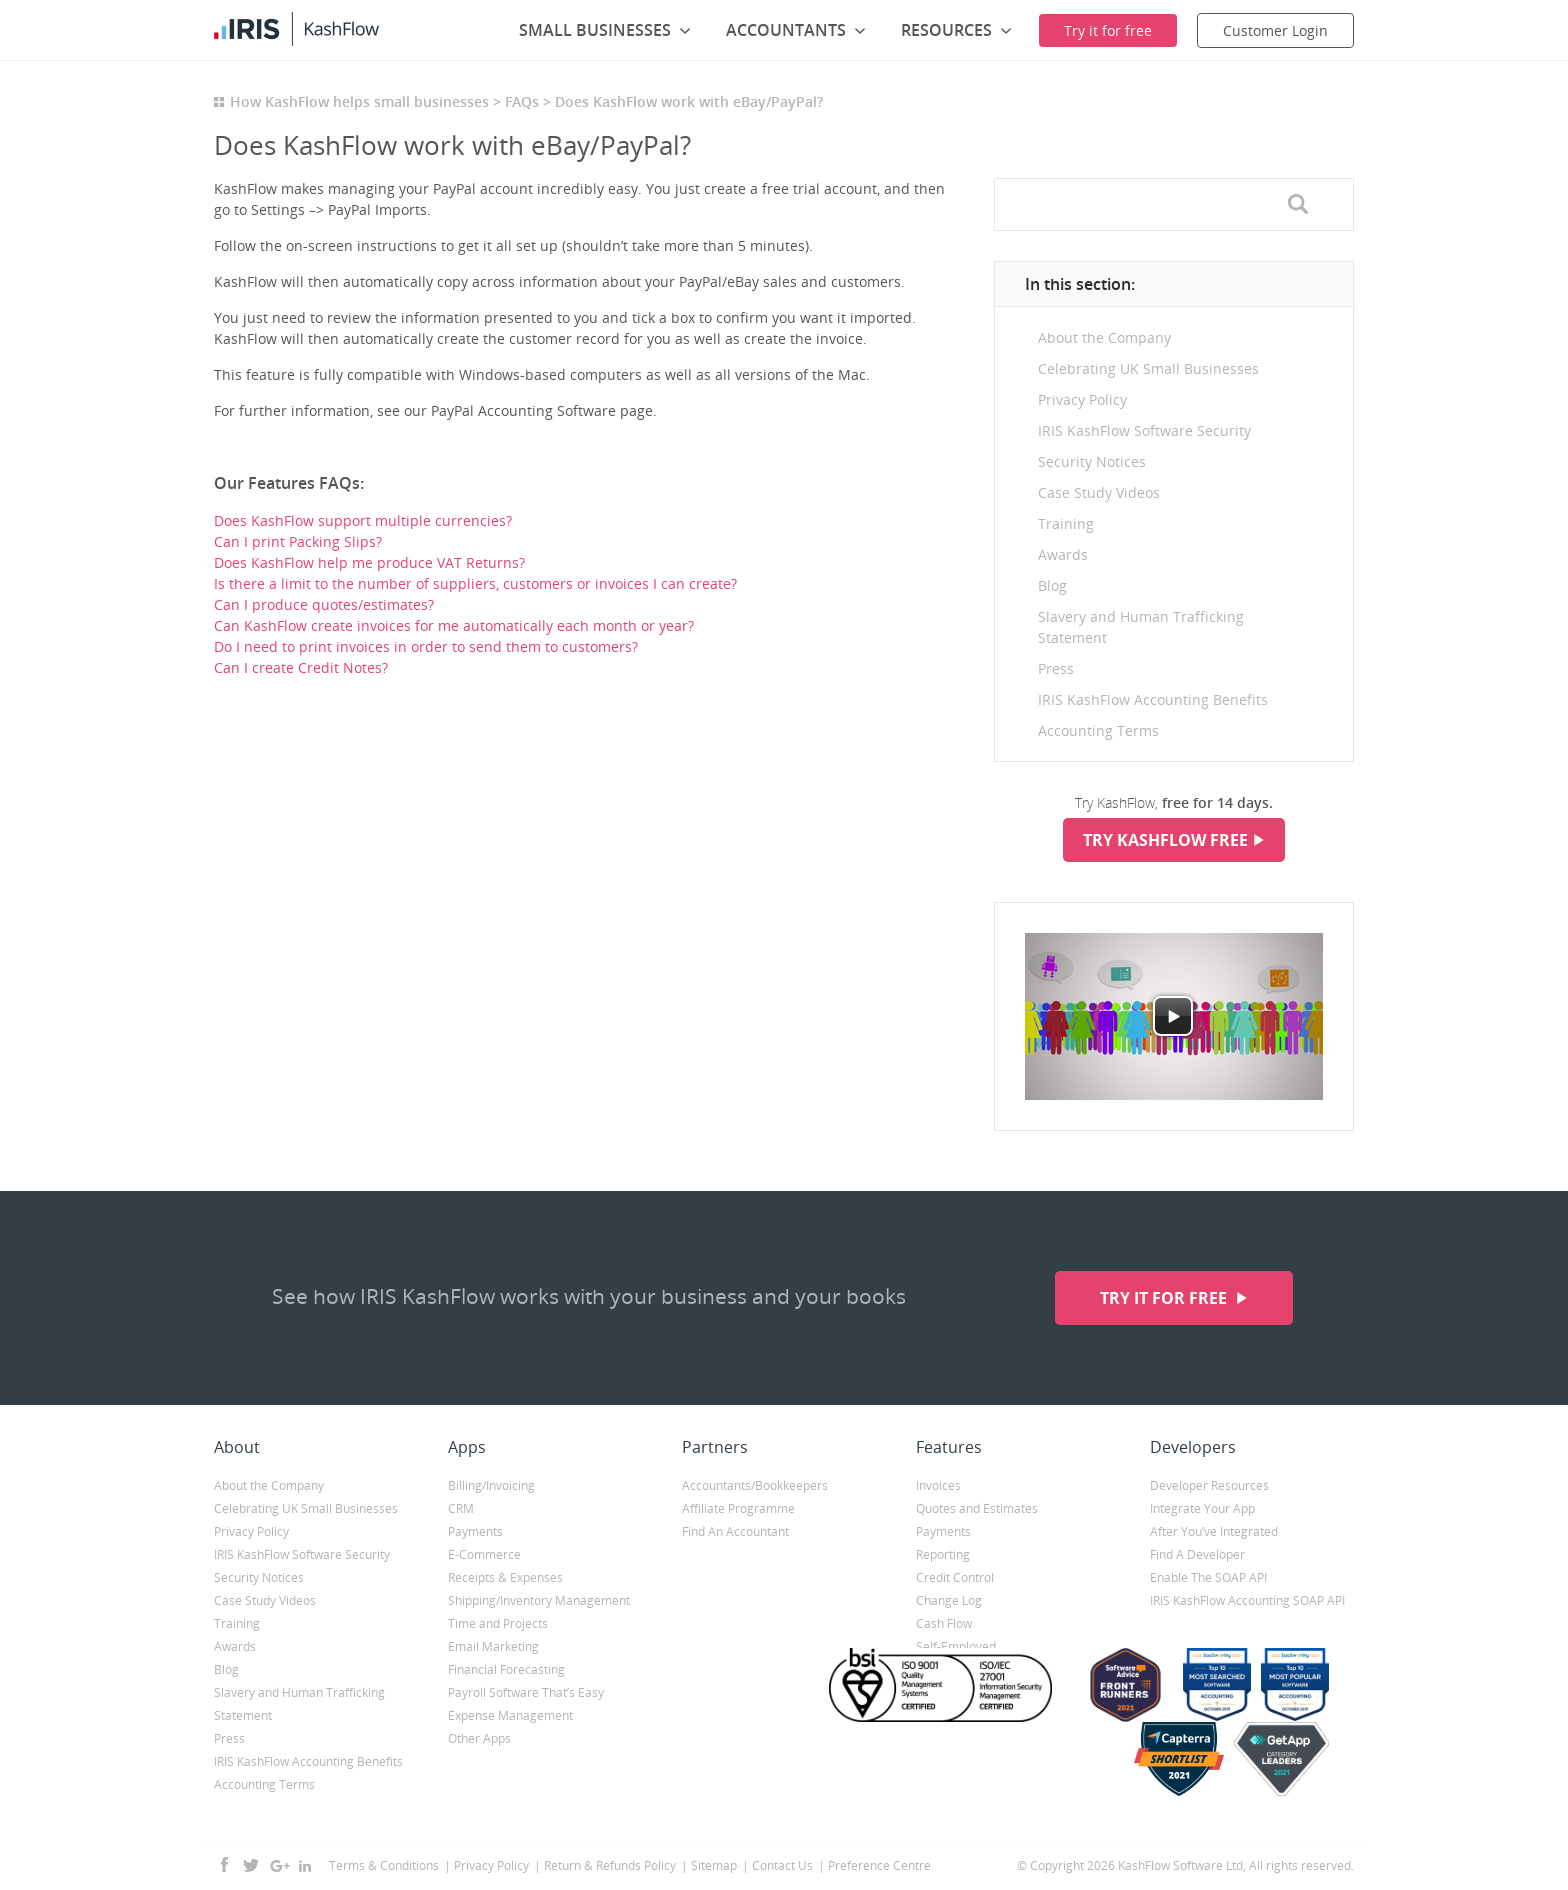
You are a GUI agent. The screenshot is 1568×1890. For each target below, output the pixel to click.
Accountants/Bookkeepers (755, 1485)
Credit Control (955, 1577)
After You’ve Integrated (1214, 1531)
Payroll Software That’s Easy (526, 1692)
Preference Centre (879, 1865)
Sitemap (714, 1865)
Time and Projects (498, 1623)
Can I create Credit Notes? (301, 667)
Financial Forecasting (506, 1669)
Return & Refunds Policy (610, 1865)
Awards (1063, 554)
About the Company (1104, 337)
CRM (461, 1508)
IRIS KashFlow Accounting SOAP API (1247, 1600)
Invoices (938, 1485)
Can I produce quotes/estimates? (324, 604)
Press (1056, 668)
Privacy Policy (1082, 399)
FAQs (522, 101)
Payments (475, 1531)
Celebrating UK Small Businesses (1148, 368)
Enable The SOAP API (1208, 1577)
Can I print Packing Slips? (298, 541)
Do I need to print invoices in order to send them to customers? (426, 646)
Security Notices (1092, 461)
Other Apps (479, 1738)
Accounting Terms (1098, 730)
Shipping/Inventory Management (539, 1600)
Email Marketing (493, 1646)
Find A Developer (1197, 1554)
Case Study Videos (1099, 492)
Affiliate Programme (738, 1508)
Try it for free (1165, 1298)
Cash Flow (944, 1623)
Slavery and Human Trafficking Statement (1141, 627)
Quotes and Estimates (977, 1508)
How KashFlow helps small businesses (359, 101)
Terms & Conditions (384, 1865)
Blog (1052, 585)
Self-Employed (956, 1646)
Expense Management (510, 1715)
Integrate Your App (1202, 1508)
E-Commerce (484, 1554)
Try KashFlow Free (1165, 840)
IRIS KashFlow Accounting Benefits (1153, 699)
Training (1066, 523)
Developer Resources (1209, 1485)
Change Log (949, 1600)
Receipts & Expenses (505, 1577)
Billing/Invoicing (491, 1485)
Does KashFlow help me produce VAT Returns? (369, 562)
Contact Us (782, 1865)
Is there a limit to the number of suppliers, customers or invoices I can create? (475, 583)
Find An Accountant (735, 1531)
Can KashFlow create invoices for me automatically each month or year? (454, 625)
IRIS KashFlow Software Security (1144, 430)
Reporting (943, 1554)
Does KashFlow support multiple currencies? (363, 520)
